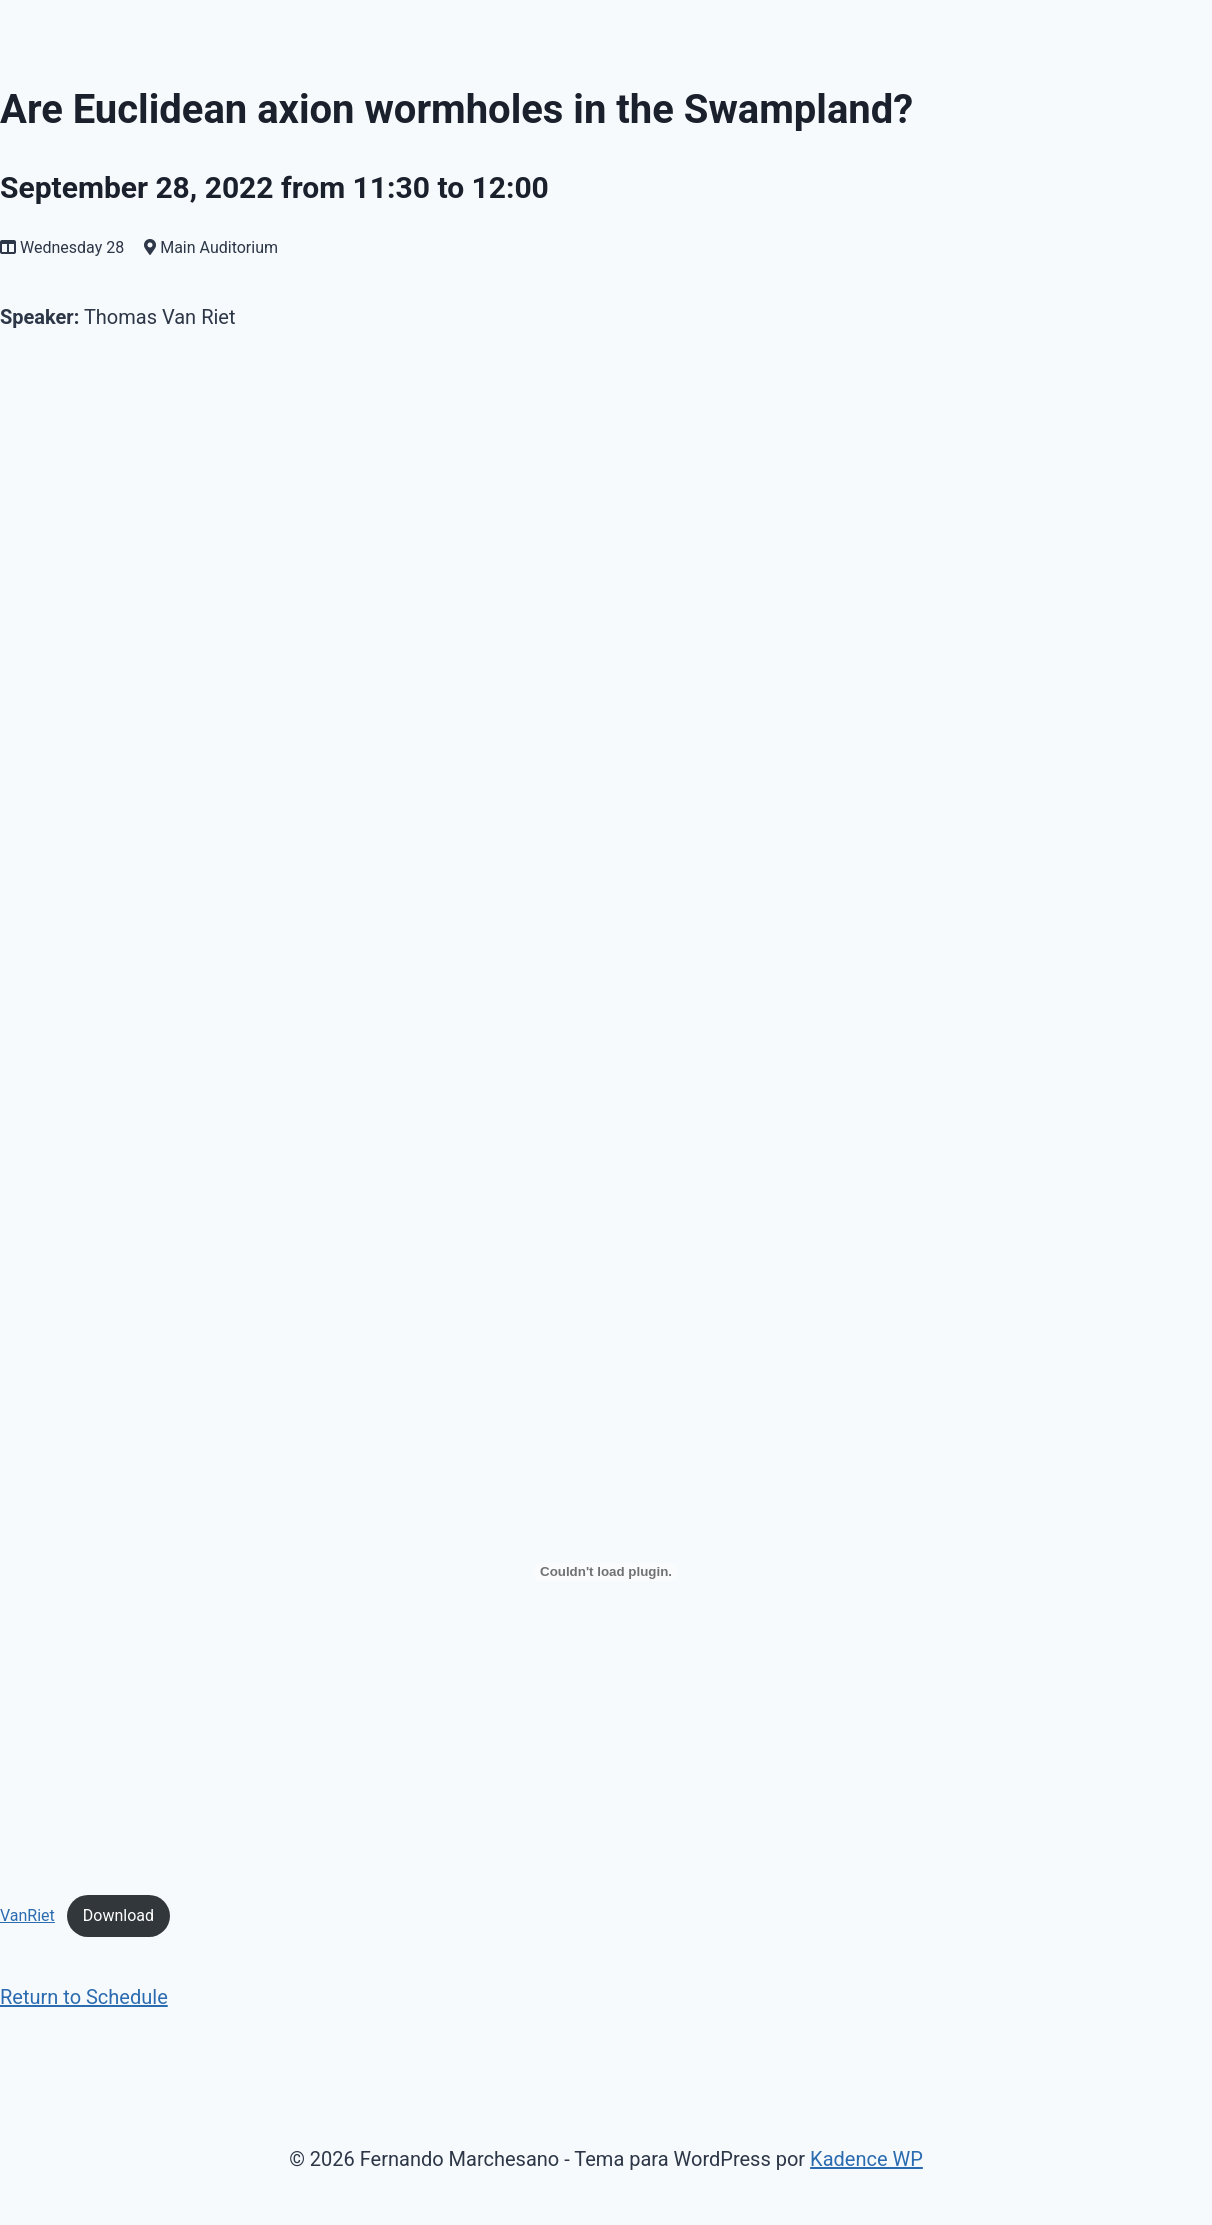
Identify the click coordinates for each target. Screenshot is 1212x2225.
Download (118, 1915)
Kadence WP (866, 2159)
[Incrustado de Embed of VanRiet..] (606, 1572)
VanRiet (27, 1915)
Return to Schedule (84, 1997)
